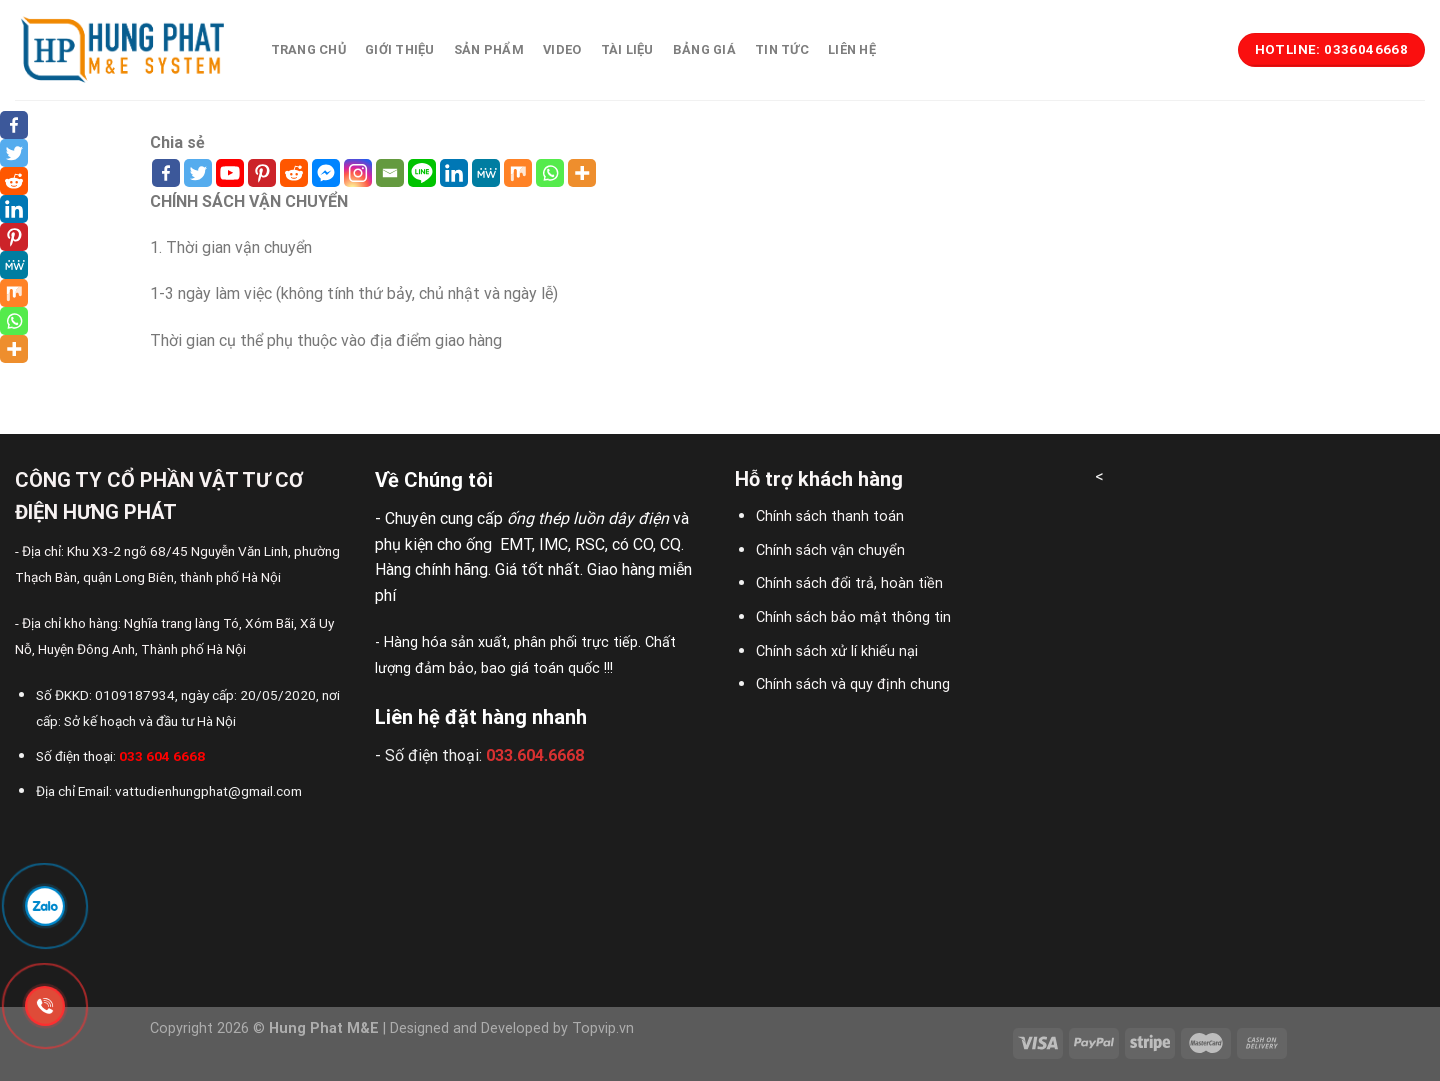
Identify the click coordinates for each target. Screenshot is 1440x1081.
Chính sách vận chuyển (830, 550)
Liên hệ (852, 49)
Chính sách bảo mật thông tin (853, 617)
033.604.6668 (535, 755)
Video (562, 49)
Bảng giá (704, 49)
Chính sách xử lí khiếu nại (837, 651)
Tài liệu (627, 49)
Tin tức (782, 49)
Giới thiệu (400, 49)
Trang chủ (308, 49)
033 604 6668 (162, 756)
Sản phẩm (489, 49)
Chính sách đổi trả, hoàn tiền (849, 583)
